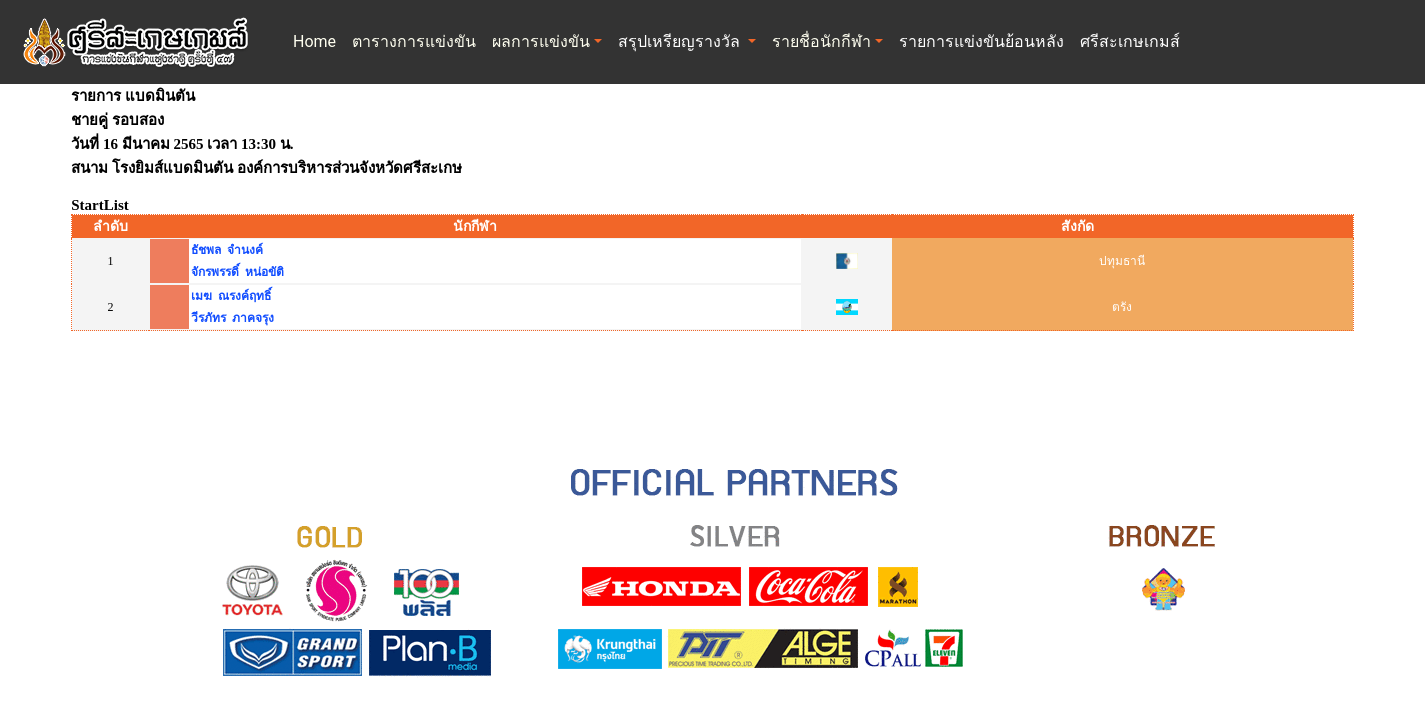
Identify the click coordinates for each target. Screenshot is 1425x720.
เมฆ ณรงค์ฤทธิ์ (231, 296)
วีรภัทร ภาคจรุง (232, 318)
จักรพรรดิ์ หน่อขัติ (237, 272)
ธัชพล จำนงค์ (227, 250)
